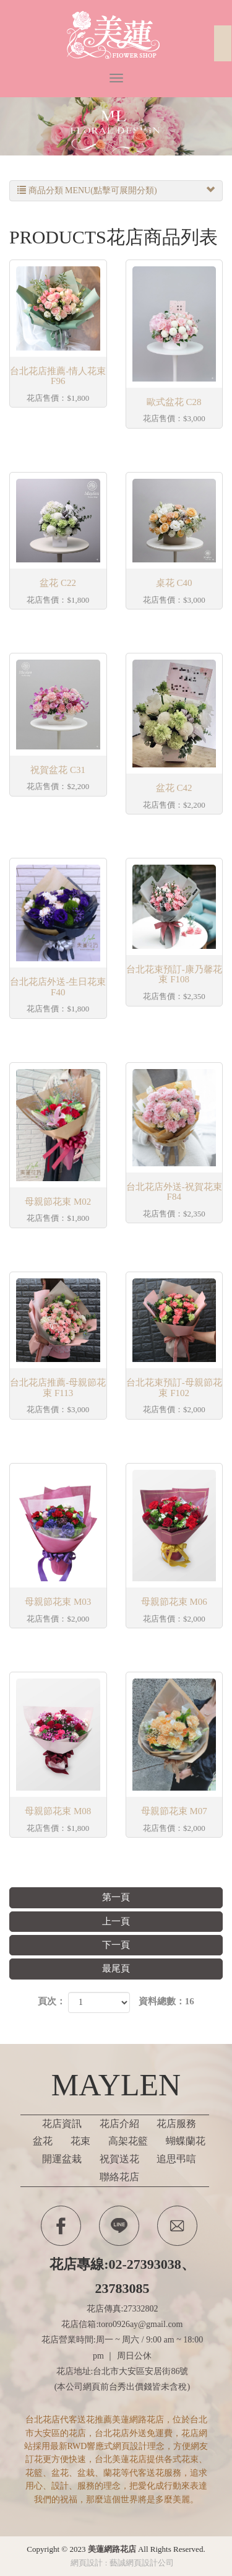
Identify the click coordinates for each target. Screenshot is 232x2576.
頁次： (52, 2001)
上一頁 (116, 1921)
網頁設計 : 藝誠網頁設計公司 (122, 2562)
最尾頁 (116, 1968)
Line (119, 2226)
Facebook (61, 2226)
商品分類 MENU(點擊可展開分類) (116, 191)
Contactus (177, 2226)
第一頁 (116, 1897)
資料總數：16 (166, 2001)
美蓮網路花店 (116, 35)
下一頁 (116, 1945)
